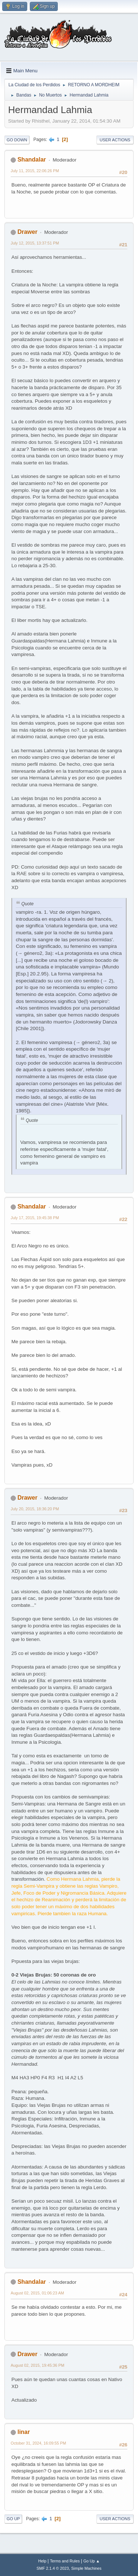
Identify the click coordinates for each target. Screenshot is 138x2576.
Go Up (13, 2519)
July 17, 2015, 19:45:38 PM (35, 1217)
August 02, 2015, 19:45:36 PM (37, 2365)
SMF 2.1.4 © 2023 (52, 2568)
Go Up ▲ (91, 2561)
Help (42, 2561)
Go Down (17, 140)
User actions (115, 140)
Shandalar (31, 159)
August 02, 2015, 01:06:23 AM (37, 2293)
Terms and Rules (65, 2561)
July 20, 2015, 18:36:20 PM (35, 1509)
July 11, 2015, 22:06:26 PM (35, 171)
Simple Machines (86, 2568)
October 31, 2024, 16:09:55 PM (38, 2443)
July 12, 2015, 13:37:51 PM (35, 243)
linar (23, 2432)
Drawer (27, 232)
